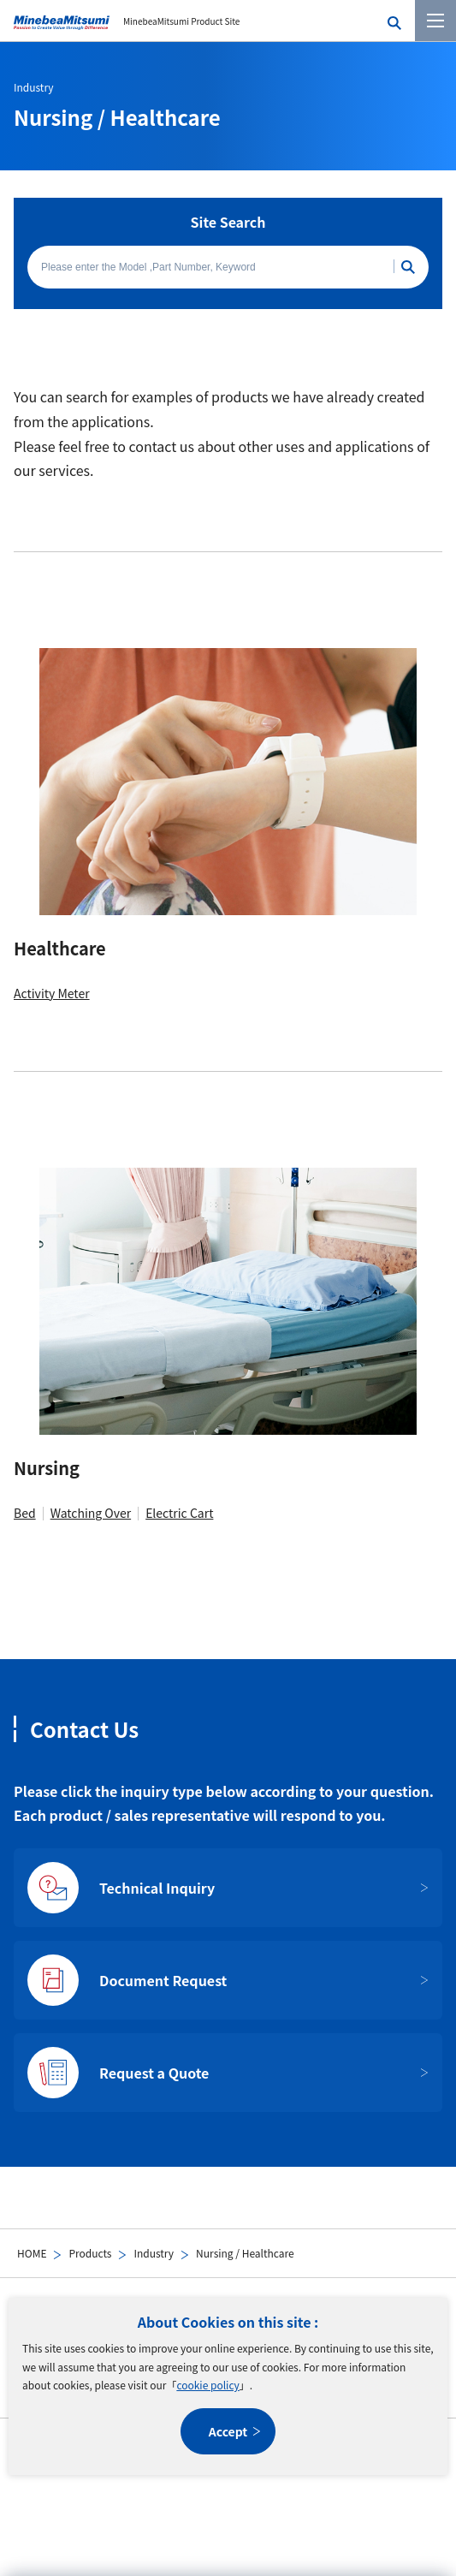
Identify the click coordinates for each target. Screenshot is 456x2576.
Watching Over (90, 1512)
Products (89, 2253)
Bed (25, 1512)
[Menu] (435, 20)
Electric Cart (179, 1512)
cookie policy (207, 2384)
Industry (153, 2253)
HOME (31, 2253)
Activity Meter (52, 993)
